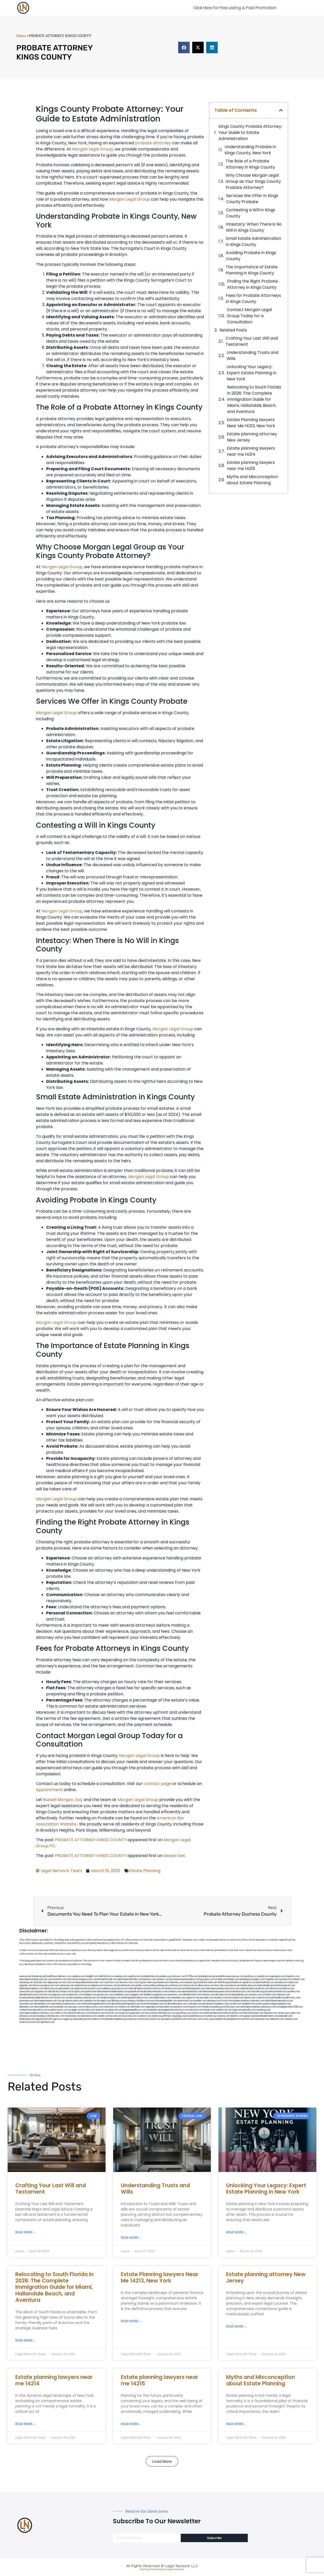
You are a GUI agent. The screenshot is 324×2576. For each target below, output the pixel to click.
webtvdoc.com (176, 1982)
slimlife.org (223, 1982)
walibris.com (60, 2013)
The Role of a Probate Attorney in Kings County (250, 164)
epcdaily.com (207, 1997)
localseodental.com (238, 1994)
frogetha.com (271, 1979)
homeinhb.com (61, 2006)
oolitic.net (212, 1982)
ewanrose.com (133, 2019)
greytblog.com (183, 2013)
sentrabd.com (235, 1982)
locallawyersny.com (58, 2010)
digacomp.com (55, 1982)
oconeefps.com (119, 1976)
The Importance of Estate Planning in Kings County (252, 270)
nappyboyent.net (43, 2019)
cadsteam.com (121, 1994)
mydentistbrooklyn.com (175, 2003)
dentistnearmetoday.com (130, 1979)
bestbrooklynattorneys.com (153, 1991)
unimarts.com (175, 1985)
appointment (49, 1790)
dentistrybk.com (185, 2000)
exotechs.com (60, 1979)
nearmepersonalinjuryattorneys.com (258, 2006)
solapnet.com (248, 2003)
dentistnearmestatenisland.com (112, 1991)
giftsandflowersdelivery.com (57, 1976)
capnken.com (78, 1976)
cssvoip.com (65, 1991)
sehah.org (211, 2016)
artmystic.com (194, 2019)
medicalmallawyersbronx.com (254, 1988)
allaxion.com (276, 1988)
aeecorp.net (25, 1976)
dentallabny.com (42, 2003)
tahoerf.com (299, 1979)
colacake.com (195, 2003)
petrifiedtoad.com (265, 1982)
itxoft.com (35, 2022)
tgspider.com (25, 1985)
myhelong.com (263, 2010)
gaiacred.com (115, 2010)
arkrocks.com (83, 2013)
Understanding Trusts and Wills (252, 356)
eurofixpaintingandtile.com (164, 2000)
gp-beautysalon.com (72, 2000)
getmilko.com (249, 2010)
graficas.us (250, 1976)
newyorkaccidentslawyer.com (161, 2013)
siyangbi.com (75, 2010)
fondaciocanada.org (212, 2006)
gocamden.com (66, 1988)
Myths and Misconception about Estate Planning (252, 480)
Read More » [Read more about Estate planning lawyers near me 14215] (130, 2424)
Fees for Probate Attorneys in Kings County (253, 298)
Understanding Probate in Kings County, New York (250, 150)
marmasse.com (261, 2019)
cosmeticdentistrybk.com (104, 1979)
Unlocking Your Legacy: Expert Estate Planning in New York (251, 373)
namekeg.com (26, 1982)
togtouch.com (193, 1997)
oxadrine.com (90, 2000)
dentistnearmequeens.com (216, 1991)
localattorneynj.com (196, 2016)
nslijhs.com (293, 1982)
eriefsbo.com (88, 2010)
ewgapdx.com (136, 1994)
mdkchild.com (105, 1976)
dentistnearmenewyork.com (48, 2000)
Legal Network (175, 2569)
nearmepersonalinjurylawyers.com (222, 1988)
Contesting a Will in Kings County (250, 213)
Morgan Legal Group (92, 149)
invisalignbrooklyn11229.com (289, 2006)
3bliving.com (117, 2000)
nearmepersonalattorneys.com (66, 2003)
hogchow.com (293, 1976)
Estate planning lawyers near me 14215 (251, 466)
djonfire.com (236, 2016)
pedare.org (164, 1976)
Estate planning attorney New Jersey (252, 437)
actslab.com (221, 1979)
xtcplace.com (223, 2016)
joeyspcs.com (75, 2006)
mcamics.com (94, 1988)
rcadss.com (294, 2013)
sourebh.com (281, 1982)
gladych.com (249, 1982)
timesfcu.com (221, 1997)
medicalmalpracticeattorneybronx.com (276, 1985)
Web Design (159, 2569)
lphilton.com (288, 1988)
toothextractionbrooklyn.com (33, 2010)
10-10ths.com (192, 1976)
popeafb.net (134, 1991)
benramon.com (89, 2016)
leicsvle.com (116, 2016)
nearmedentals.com (44, 2006)
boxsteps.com (104, 2000)
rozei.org (138, 1982)
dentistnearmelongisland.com (125, 2003)
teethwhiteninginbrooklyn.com (96, 2003)
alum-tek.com (221, 1985)
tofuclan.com (195, 2010)
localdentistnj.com (150, 1976)
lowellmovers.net (126, 1985)
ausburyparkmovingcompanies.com (273, 2003)
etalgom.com (90, 1994)
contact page (157, 1783)
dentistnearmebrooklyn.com (279, 2000)
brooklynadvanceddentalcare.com (36, 1997)
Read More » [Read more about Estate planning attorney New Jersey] (236, 2326)
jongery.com (258, 1979)
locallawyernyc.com (93, 2006)
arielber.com (200, 2000)
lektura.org (38, 1985)
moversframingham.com (152, 2003)
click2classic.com (231, 2006)
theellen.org (149, 1994)
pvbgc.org (181, 2016)
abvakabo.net (205, 1976)
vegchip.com (134, 1976)
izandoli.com (103, 2016)
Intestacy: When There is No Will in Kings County (254, 227)
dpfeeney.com (26, 2006)
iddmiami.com (277, 2019)
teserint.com (102, 2010)
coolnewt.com (144, 2016)
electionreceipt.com (254, 2013)
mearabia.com (178, 1997)
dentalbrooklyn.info (192, 1994)
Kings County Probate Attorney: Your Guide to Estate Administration (250, 132)
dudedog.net (245, 1979)
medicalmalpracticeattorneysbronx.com (223, 2013)
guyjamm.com (207, 1979)
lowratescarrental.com (275, 1991)
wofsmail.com (45, 1994)
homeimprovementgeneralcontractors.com (168, 2010)
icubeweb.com (110, 2006)
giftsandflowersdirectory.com (285, 1997)
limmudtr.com (112, 2013)
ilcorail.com (226, 2000)
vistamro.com (97, 2019)
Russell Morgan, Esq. (63, 1800)
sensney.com (163, 1979)
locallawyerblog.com (158, 1985)
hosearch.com (195, 2006)
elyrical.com (69, 1982)
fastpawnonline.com (110, 1997)
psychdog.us (130, 2000)
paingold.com (233, 2019)
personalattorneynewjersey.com (228, 1976)
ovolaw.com (197, 2013)
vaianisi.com (250, 1997)
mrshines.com (174, 1991)
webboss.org (108, 1988)
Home (21, 35)
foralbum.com (144, 2000)
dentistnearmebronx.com (31, 1988)
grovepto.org (168, 2019)
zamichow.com (111, 1982)
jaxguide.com (41, 1991)
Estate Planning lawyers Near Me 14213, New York (251, 423)
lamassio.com (26, 2016)
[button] (184, 47)
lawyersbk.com (235, 1997)
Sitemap (145, 2569)
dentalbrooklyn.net (28, 1994)
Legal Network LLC (181, 2566)
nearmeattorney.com (192, 1991)
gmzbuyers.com (105, 1994)
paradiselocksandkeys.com (215, 2003)
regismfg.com (152, 2006)
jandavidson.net (26, 2019)
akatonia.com (213, 2000)
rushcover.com (178, 1976)
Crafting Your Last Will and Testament (252, 341)
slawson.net (73, 1979)
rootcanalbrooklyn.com (159, 1997)
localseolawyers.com (240, 1991)
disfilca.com (181, 2019)
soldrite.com (222, 2010)
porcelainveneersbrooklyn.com (185, 1979)
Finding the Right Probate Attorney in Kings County (252, 284)
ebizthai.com (221, 1994)
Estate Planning (144, 1871)
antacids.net (81, 1985)
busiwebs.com (129, 2016)
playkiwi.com (180, 2006)
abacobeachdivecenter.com (89, 1982)
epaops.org (248, 2016)
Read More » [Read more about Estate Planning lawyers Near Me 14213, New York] (130, 2321)
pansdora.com (97, 2013)
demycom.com (51, 1985)
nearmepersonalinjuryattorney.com (36, 2013)
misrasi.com (189, 1985)
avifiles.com (125, 2006)
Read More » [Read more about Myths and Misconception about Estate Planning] (236, 2424)
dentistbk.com (138, 2006)
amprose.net (81, 1988)
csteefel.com (262, 1976)
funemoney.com (73, 2016)
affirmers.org (169, 2016)
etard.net (71, 2013)
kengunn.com (85, 1979)
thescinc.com (149, 1979)
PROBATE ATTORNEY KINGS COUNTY (90, 1840)
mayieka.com (285, 1979)
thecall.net (53, 1991)
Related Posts (233, 330)
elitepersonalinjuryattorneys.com (249, 2000)
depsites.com (270, 2013)
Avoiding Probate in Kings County (251, 256)
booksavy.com (175, 1994)
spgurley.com (59, 1994)
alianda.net (37, 1976)
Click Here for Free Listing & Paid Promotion (234, 8)
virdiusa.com (121, 1988)
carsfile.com (235, 2003)
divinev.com (171, 1988)
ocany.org (207, 2019)
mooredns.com (26, 2000)
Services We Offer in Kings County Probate (252, 199)
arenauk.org (190, 1982)
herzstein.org (149, 1982)
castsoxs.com (255, 1994)
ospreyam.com (66, 1985)
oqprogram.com (278, 1976)
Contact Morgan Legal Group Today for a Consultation (249, 316)
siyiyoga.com (235, 2010)
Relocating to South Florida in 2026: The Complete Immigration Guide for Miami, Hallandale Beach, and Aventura (254, 399)
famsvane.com (26, 2003)
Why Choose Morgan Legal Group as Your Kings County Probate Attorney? (253, 181)
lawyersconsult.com (151, 2019)
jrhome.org (157, 2016)
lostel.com (24, 2022)
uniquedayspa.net (81, 2019)
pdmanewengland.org (115, 2019)
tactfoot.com (247, 2019)
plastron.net (90, 1991)
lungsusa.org (125, 2013)
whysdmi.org (257, 1991)
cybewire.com (263, 1997)
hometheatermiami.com (266, 2016)
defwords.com (51, 1988)
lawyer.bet (174, 1856)
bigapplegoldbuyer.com (134, 2010)
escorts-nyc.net (61, 1997)
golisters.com (138, 2013)
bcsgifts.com (78, 1991)
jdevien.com (161, 1994)
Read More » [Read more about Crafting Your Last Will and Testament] (25, 2232)
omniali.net (202, 1982)
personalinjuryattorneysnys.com (49, 2016)
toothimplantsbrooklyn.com (134, 1997)
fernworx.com (126, 1982)
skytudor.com (40, 1982)
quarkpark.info (220, 2019)
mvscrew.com (111, 1985)
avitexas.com (208, 1994)
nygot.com (57, 2019)
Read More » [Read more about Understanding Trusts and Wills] (130, 2237)
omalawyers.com (74, 1994)
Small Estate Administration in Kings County (253, 241)
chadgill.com (91, 1976)
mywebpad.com (95, 1985)
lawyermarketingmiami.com (191, 1988)
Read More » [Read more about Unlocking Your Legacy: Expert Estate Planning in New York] (236, 2232)
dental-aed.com (248, 1985)
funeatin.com (209, 2010)
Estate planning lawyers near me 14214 (251, 451)
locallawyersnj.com (204, 1985)
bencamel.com (166, 2006)
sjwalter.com (293, 1991)
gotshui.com (141, 1985)
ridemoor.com (283, 1994)
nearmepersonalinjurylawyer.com (35, 1979)
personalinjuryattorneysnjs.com (85, 1997)
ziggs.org (67, 2019)
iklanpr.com (233, 1979)
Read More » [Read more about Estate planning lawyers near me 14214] (25, 2424)
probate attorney (153, 143)
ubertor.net (234, 1985)
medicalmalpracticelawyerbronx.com (146, 1988)
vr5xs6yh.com (269, 1994)
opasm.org (283, 2013)
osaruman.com (26, 1991)
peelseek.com (285, 2016)
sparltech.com (48, 2022)
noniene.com (162, 1982)
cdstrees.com (291, 2019)
